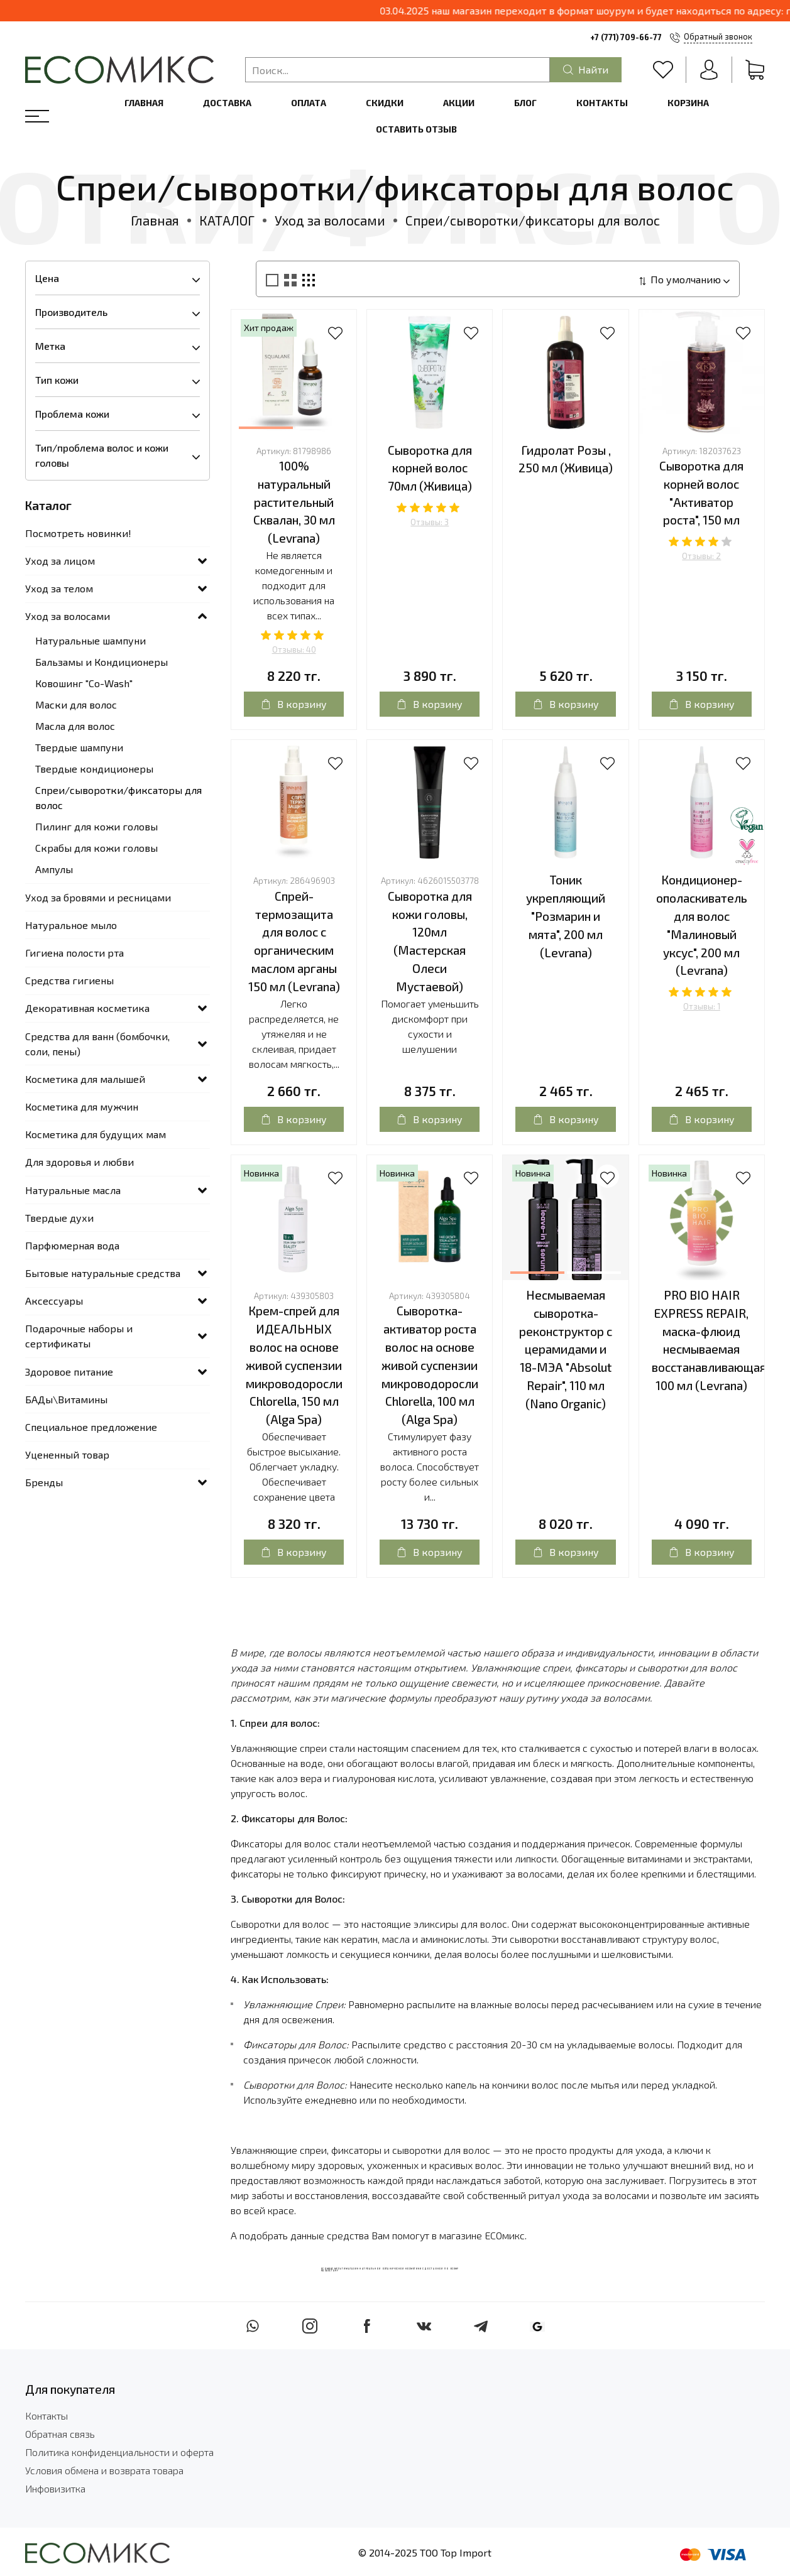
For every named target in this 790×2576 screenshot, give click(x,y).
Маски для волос (76, 704)
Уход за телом (59, 588)
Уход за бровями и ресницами (98, 897)
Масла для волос (75, 726)
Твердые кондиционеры (94, 768)
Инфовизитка (55, 2488)
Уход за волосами (330, 220)
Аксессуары (54, 1301)
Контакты (602, 102)
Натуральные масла (73, 1190)
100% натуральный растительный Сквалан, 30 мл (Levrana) (294, 502)
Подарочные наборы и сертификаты (79, 1335)
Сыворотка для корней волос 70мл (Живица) (430, 468)
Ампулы (54, 869)
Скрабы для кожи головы (96, 848)
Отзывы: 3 (429, 522)
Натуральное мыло (71, 925)
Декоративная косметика (87, 1008)
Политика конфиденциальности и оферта (119, 2452)
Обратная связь (60, 2434)
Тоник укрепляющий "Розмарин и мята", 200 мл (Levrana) (565, 915)
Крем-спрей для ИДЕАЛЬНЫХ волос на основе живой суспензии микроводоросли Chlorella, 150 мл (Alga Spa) (294, 1365)
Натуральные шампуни (90, 640)
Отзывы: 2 (701, 556)
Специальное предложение (91, 1427)
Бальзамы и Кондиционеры (101, 662)
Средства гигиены (69, 980)
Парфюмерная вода (72, 1245)
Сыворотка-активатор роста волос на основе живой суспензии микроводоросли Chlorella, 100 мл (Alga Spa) (429, 1365)
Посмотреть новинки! (78, 533)
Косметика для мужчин (81, 1106)
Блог (525, 102)
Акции (459, 102)
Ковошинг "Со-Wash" (84, 683)
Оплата (308, 102)
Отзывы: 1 (701, 1006)
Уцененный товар (67, 1454)
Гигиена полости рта (74, 953)
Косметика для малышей (85, 1079)
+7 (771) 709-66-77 (626, 37)
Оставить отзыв (416, 129)
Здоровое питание (69, 1372)
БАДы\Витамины (66, 1399)
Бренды (44, 1482)
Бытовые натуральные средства (102, 1273)
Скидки (384, 102)
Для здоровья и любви (79, 1162)
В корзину (294, 704)
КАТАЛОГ (227, 220)
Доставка (227, 102)
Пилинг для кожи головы (96, 826)
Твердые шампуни (79, 747)
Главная (143, 102)
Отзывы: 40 (294, 649)
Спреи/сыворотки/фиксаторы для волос (118, 797)
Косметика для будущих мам (95, 1134)
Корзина (688, 102)
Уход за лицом (60, 561)
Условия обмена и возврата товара (104, 2470)
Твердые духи (59, 1218)
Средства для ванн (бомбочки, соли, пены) (97, 1043)
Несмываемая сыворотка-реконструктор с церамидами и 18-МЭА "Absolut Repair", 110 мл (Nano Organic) (565, 1349)
